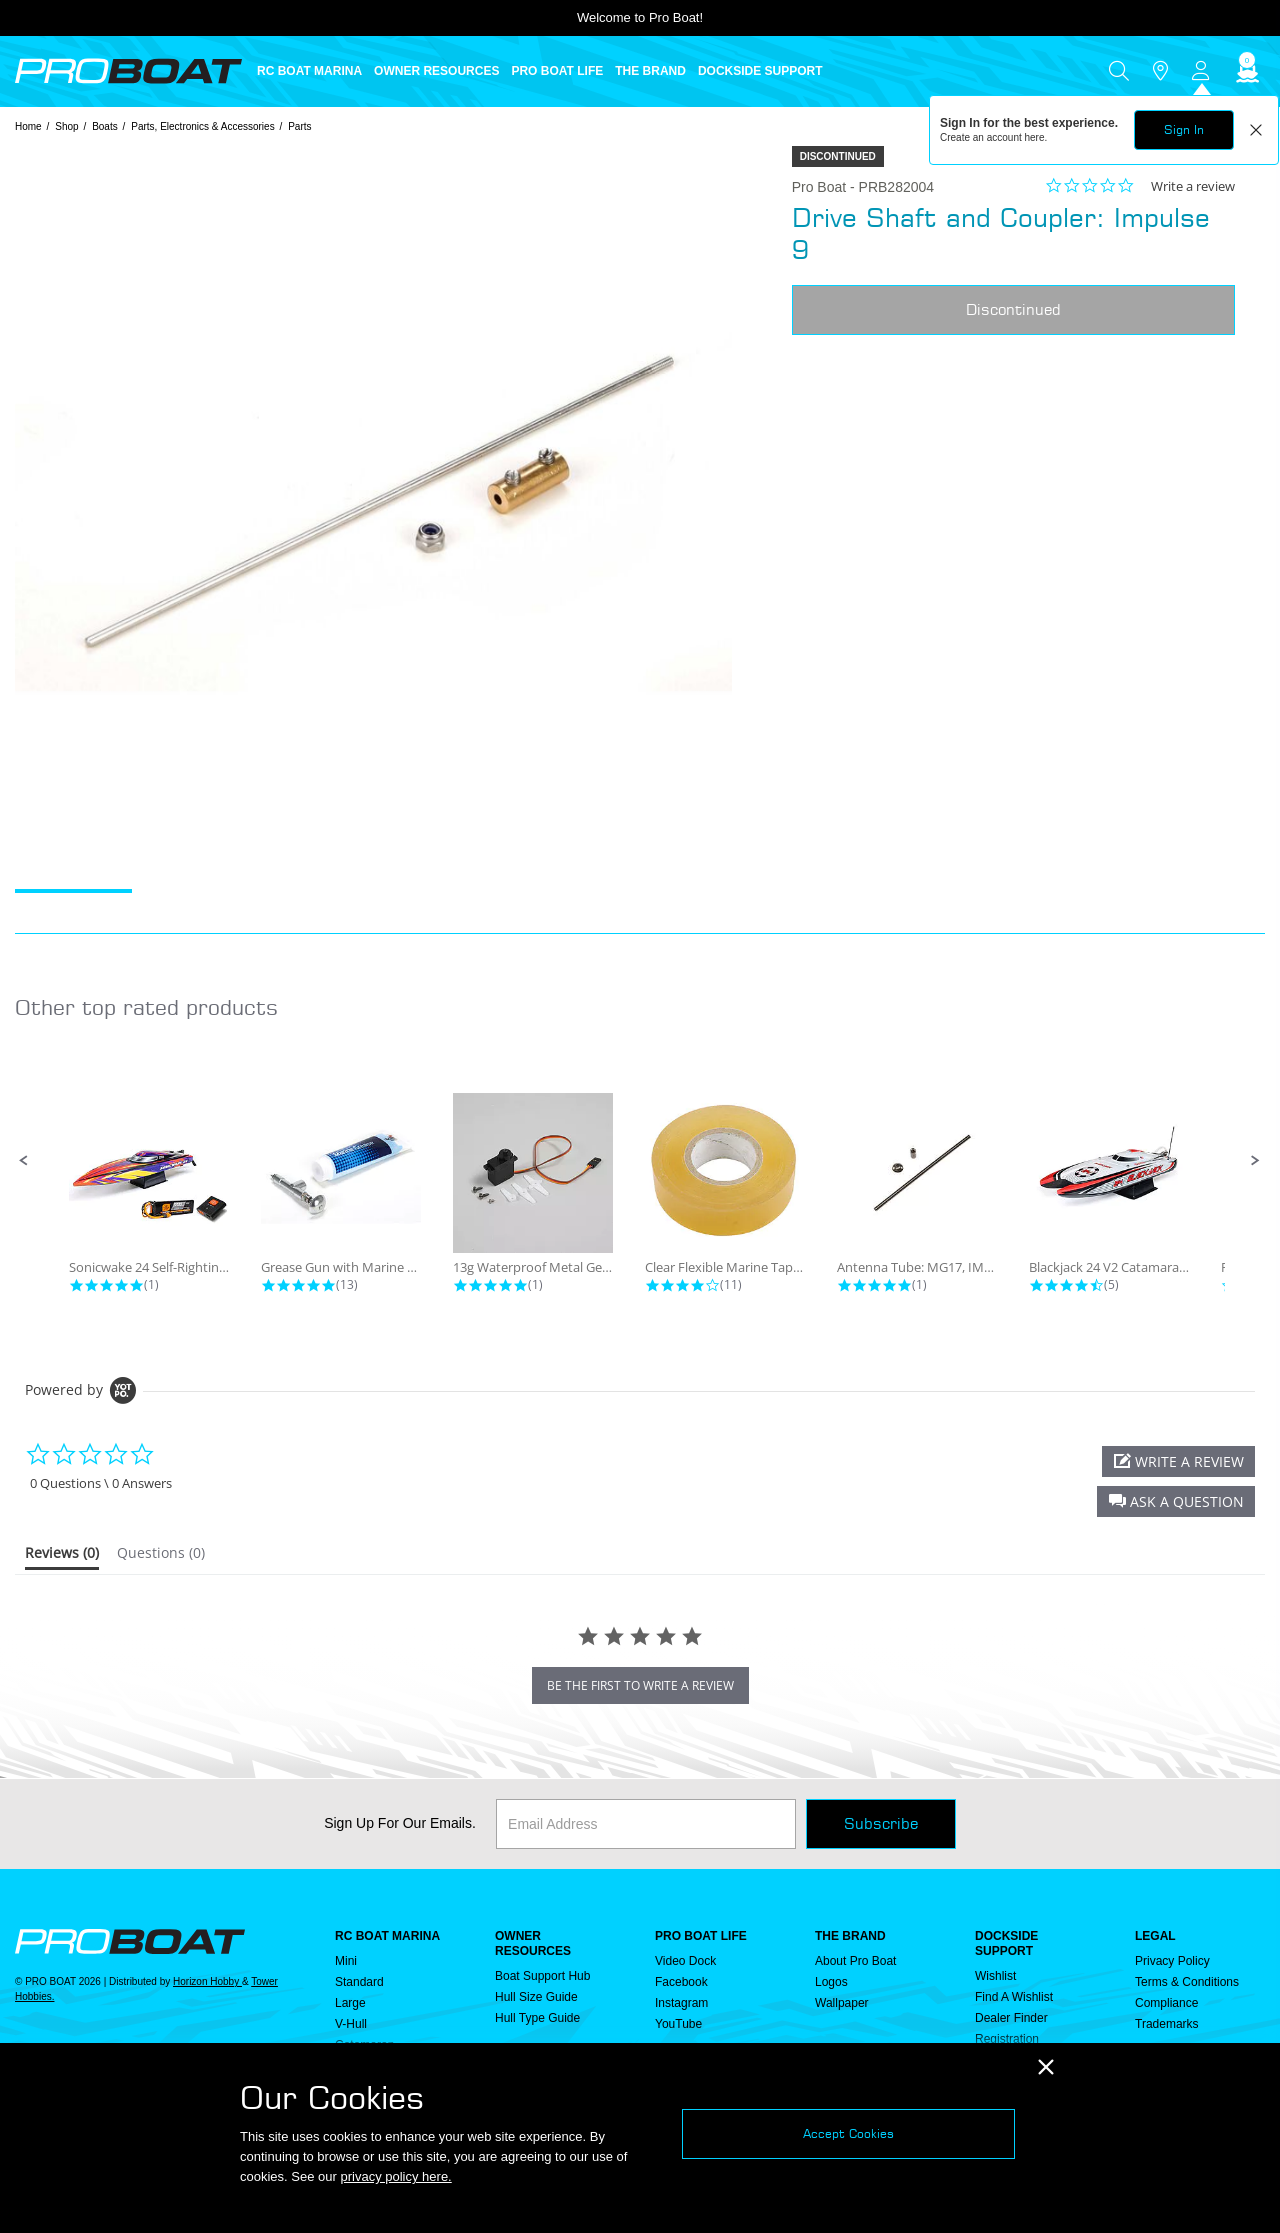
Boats (105, 126)
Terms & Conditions (1187, 1982)
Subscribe (881, 1823)
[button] (24, 1161)
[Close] (1046, 2067)
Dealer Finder (1011, 2018)
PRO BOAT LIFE (701, 1936)
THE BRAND (850, 1936)
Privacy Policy (1172, 1961)
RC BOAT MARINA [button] (309, 71)
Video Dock (685, 1961)
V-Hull (351, 2024)
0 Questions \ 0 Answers (101, 1483)
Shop (66, 126)
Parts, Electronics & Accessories (202, 126)
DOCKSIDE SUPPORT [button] (760, 71)
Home (28, 126)
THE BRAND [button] (650, 71)
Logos (831, 1982)
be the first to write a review (640, 1685)
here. (1036, 137)
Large (350, 2003)
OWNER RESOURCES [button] (436, 71)
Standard (359, 1982)
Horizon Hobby (207, 1981)
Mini (346, 1961)
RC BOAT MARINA (387, 1936)
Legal (1155, 1936)
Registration (1007, 2039)
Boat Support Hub (542, 1976)
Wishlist (995, 1976)
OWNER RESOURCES (533, 1943)
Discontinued (1013, 309)
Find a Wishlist (1014, 1997)
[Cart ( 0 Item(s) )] (1244, 71)
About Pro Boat (855, 1961)
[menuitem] (315, 71)
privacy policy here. (395, 2176)
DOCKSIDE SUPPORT (1006, 1943)
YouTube (678, 2024)
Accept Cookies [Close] (848, 2133)
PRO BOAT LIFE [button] (557, 71)
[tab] (62, 1557)
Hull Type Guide (537, 2018)
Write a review (1193, 186)
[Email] (646, 1824)
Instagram (681, 2003)
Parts (299, 126)
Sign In (1184, 129)
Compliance (1166, 2003)
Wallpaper (842, 2003)
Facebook (681, 1982)
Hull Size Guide (536, 1997)
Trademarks (1167, 2024)
